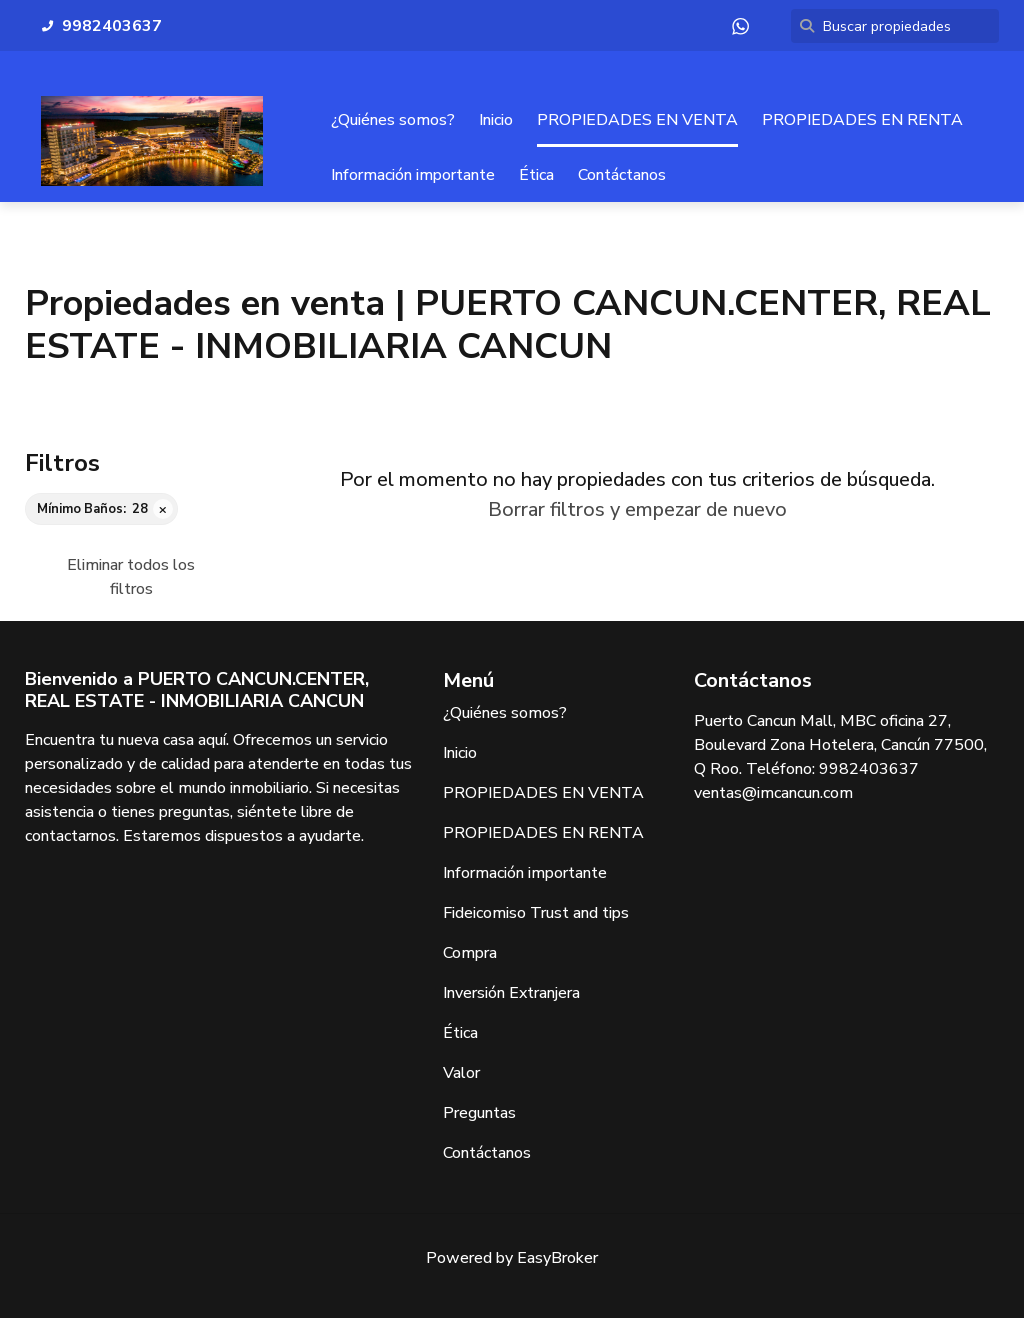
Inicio (496, 120)
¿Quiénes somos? (393, 120)
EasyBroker (557, 1258)
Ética (536, 175)
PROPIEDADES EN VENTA (637, 120)
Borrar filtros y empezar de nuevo (637, 509)
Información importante (413, 175)
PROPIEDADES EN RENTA (862, 120)
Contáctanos (622, 175)
